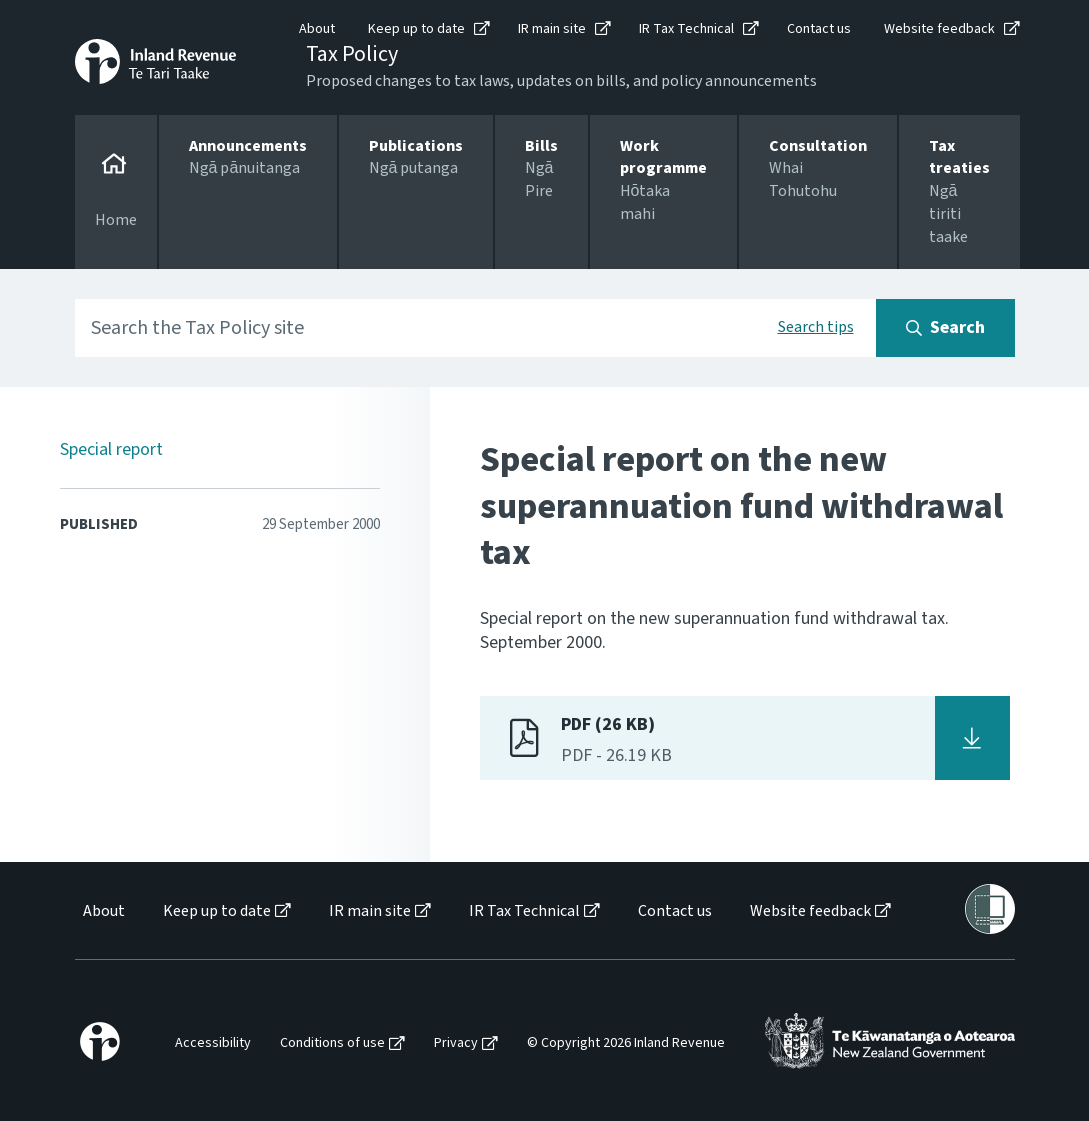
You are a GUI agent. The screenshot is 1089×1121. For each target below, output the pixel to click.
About (317, 29)
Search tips (816, 327)
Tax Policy (352, 54)
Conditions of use (332, 1043)
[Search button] (945, 328)
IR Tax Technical (686, 29)
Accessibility (213, 1043)
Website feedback (939, 29)
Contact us (819, 29)
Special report (111, 449)
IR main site (552, 29)
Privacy (456, 1043)
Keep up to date (416, 29)
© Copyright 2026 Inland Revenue (626, 1043)
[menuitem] (102, 911)
